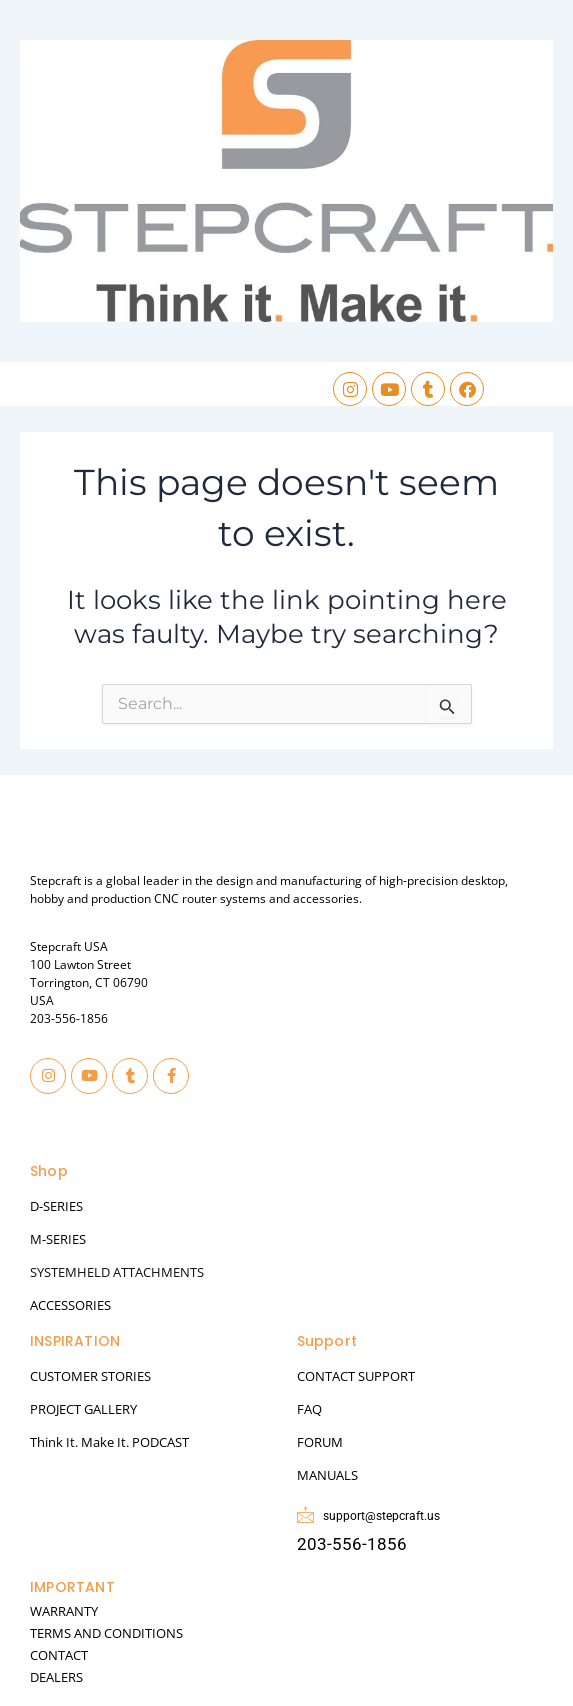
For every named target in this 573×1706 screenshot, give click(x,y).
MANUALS (327, 1475)
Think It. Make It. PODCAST (109, 1442)
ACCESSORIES (70, 1305)
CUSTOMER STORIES (90, 1376)
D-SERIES (56, 1206)
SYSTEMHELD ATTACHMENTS (117, 1272)
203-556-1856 (69, 1018)
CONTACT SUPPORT (356, 1376)
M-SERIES (58, 1239)
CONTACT (59, 1655)
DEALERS (56, 1677)
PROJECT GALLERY (83, 1409)
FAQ (309, 1409)
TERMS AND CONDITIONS (106, 1633)
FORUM (320, 1442)
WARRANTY (64, 1611)
